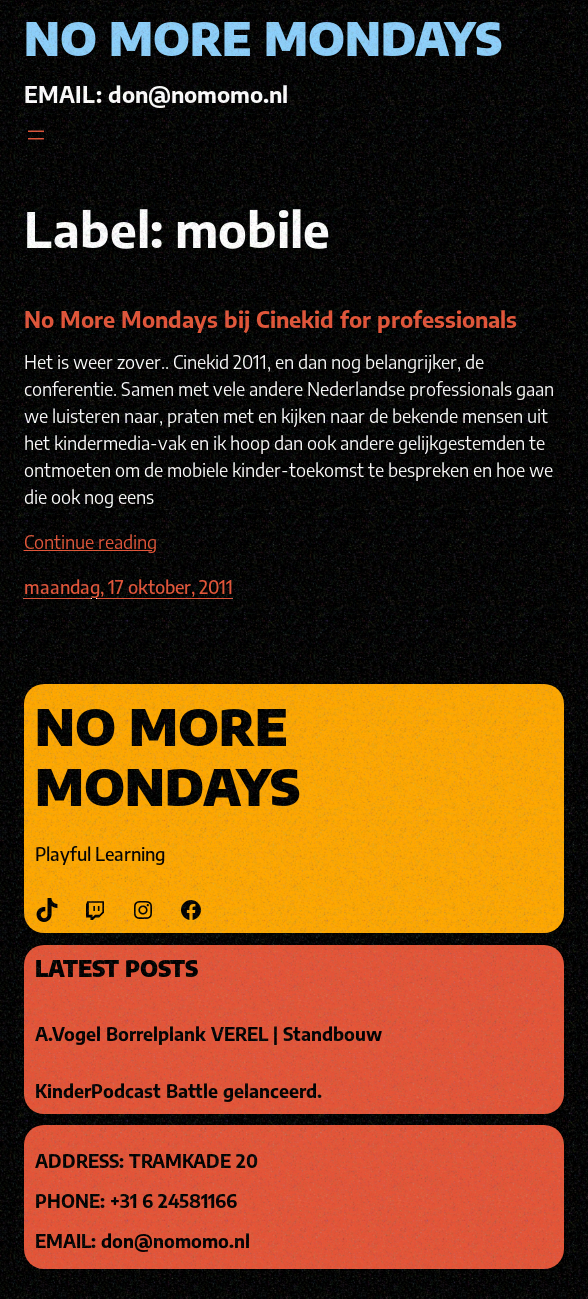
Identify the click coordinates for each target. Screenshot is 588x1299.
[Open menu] (36, 135)
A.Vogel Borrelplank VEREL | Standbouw (208, 1034)
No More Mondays (263, 38)
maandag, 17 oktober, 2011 (128, 586)
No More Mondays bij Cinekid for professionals (270, 319)
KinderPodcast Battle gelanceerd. (178, 1091)
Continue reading (90, 541)
